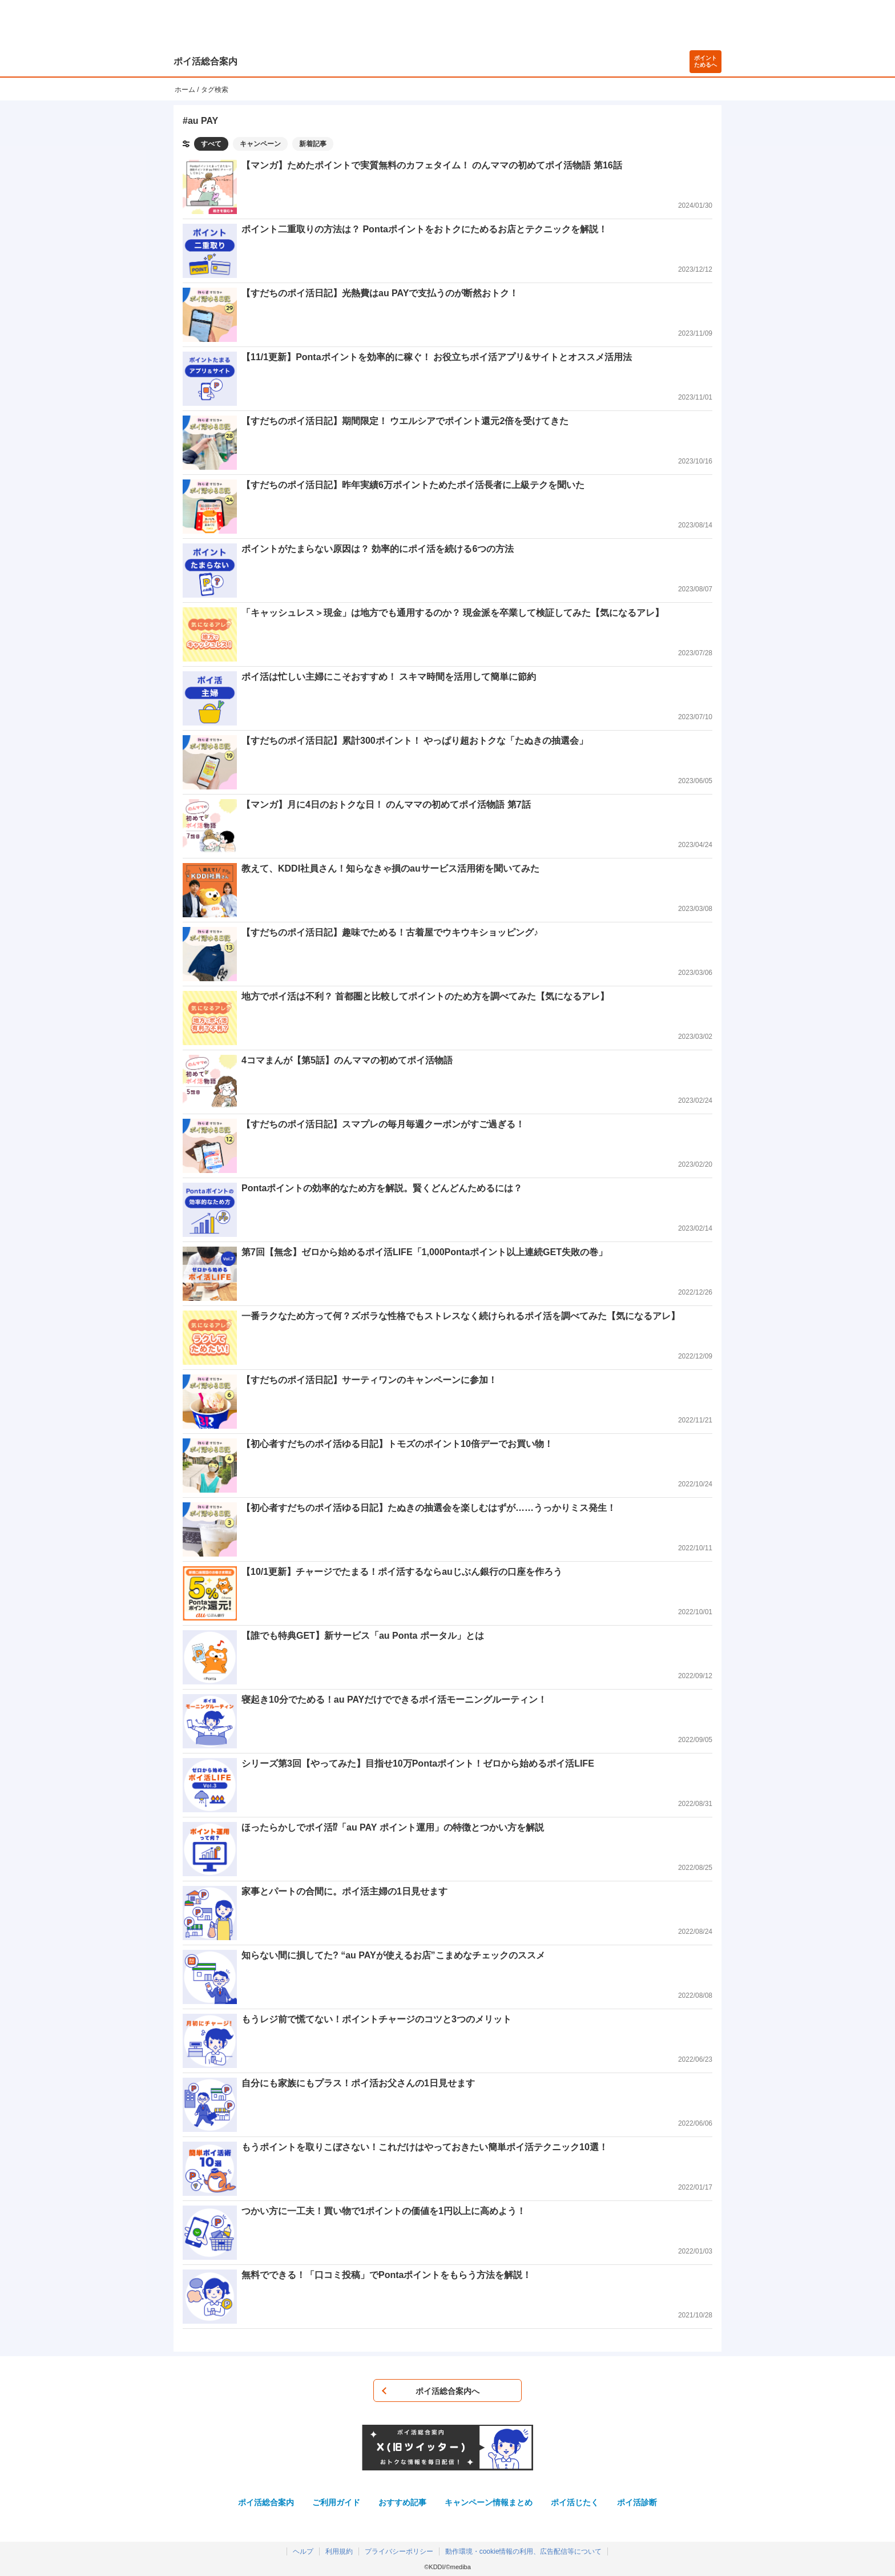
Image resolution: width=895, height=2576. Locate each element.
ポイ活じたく (575, 2502)
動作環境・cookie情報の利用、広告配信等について (523, 2551)
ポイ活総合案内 (205, 61)
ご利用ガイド (336, 2502)
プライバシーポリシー (399, 2551)
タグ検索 (214, 90)
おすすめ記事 (402, 2502)
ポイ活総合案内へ (447, 2391)
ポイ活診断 (637, 2502)
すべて (211, 143)
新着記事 (312, 143)
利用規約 (339, 2551)
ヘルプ (303, 2551)
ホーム (185, 90)
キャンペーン (260, 143)
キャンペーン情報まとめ (489, 2502)
